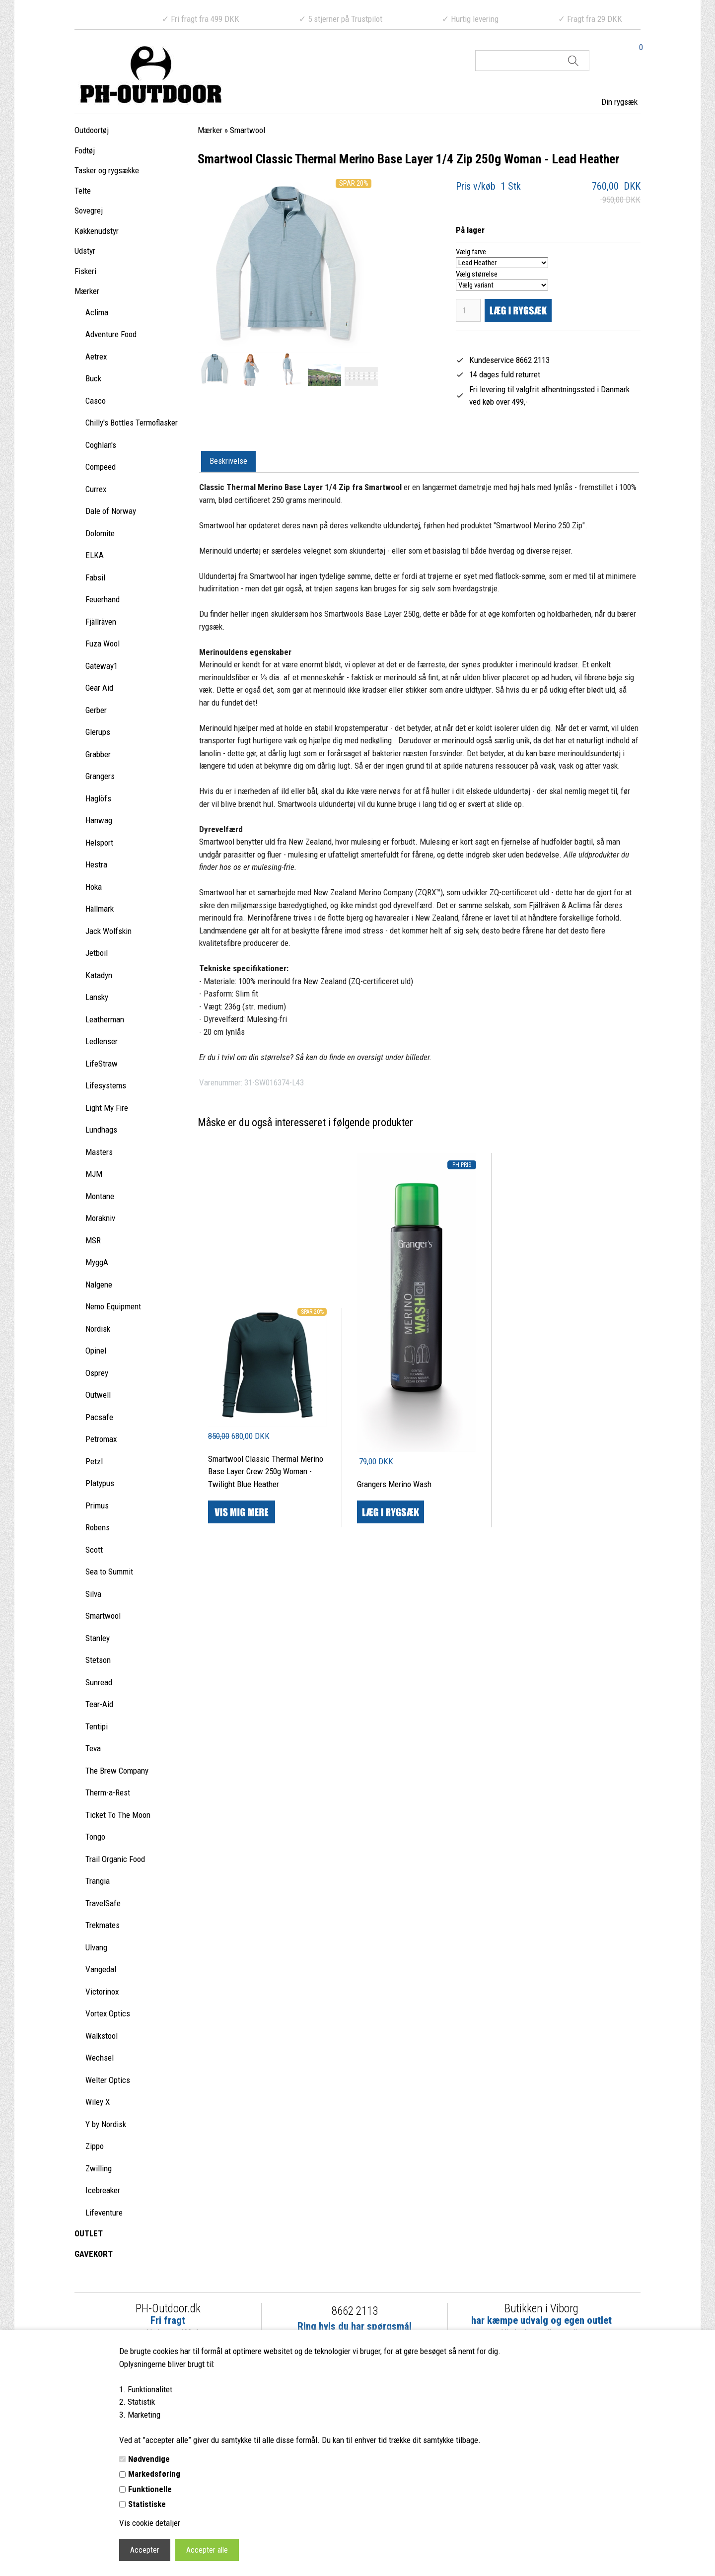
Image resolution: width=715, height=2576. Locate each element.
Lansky (96, 997)
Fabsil (95, 577)
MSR (93, 1240)
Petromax (101, 1439)
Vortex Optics (107, 2013)
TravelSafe (103, 1903)
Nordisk (97, 1329)
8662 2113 (355, 2311)
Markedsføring (154, 2474)
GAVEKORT (93, 2254)
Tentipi (96, 1726)
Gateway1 (101, 666)
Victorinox (102, 1992)
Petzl (94, 1461)
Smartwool (103, 1616)
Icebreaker (102, 2190)
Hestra (96, 864)
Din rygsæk (619, 102)
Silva (93, 1594)
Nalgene (98, 1284)
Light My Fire (106, 1108)
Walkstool (101, 2036)
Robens (97, 1527)
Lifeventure (104, 2213)
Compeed (100, 467)
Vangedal (100, 1969)
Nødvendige (149, 2459)
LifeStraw (101, 1064)
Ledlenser (101, 1041)
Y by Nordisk (105, 2124)
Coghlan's (100, 445)
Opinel (95, 1351)
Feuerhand (102, 599)
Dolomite (100, 533)
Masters (99, 1152)
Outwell (98, 1395)
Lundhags (101, 1130)
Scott (94, 1550)
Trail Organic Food (115, 1859)
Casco (95, 401)
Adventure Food (111, 334)
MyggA (96, 1262)
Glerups (97, 732)
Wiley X (97, 2102)
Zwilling (98, 2168)
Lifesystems (105, 1085)
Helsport (99, 843)
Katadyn (98, 975)
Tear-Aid (99, 1704)
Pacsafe (99, 1417)
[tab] (228, 462)
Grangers (100, 776)
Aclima (96, 312)
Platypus (99, 1483)
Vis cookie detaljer (149, 2523)
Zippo (94, 2146)
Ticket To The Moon (117, 1815)
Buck (93, 378)
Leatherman (104, 1019)
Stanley (97, 1638)
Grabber (98, 754)
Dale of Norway (110, 511)
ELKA (94, 555)
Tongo (95, 1837)
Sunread (98, 1682)
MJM (93, 1174)
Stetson (98, 1660)
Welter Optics (107, 2080)
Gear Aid (99, 688)
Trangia (97, 1881)
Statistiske (147, 2504)
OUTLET (88, 2233)
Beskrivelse (228, 461)
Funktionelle (150, 2489)
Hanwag (98, 820)
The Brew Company (116, 1771)
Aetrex (96, 356)
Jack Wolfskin (108, 931)
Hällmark (99, 909)
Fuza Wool (102, 643)
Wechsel (99, 2058)
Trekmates (102, 1925)
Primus (97, 1505)
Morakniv (100, 1218)
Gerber (96, 710)
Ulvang (96, 1947)
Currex (95, 489)
